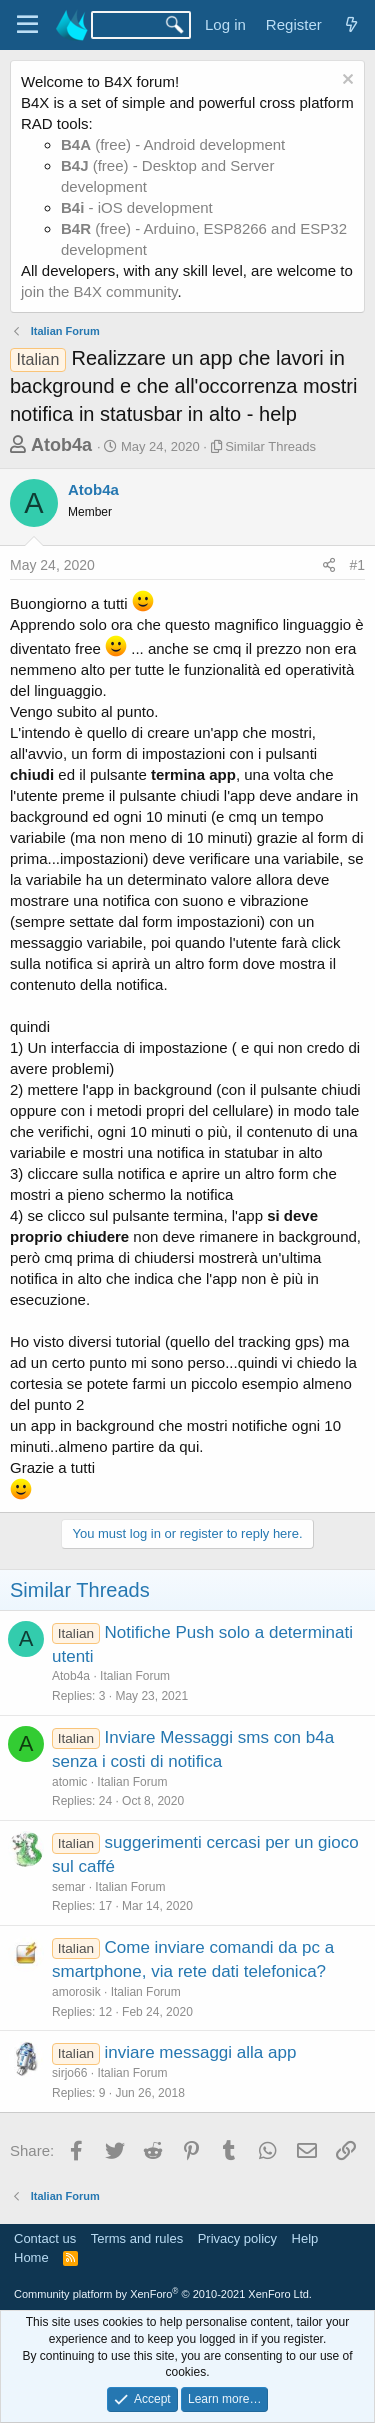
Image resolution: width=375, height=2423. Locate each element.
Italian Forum (135, 1676)
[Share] (329, 566)
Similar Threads (270, 446)
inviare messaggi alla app (201, 2052)
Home (31, 2257)
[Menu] (27, 25)
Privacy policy (237, 2238)
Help (305, 2238)
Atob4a (61, 445)
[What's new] (351, 24)
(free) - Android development (173, 144)
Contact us (45, 2238)
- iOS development (137, 207)
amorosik (76, 1992)
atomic (69, 1782)
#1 (357, 565)
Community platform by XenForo (163, 2294)
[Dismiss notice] (345, 81)
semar (68, 1887)
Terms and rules (137, 2238)
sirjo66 (69, 2073)
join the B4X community (99, 291)
